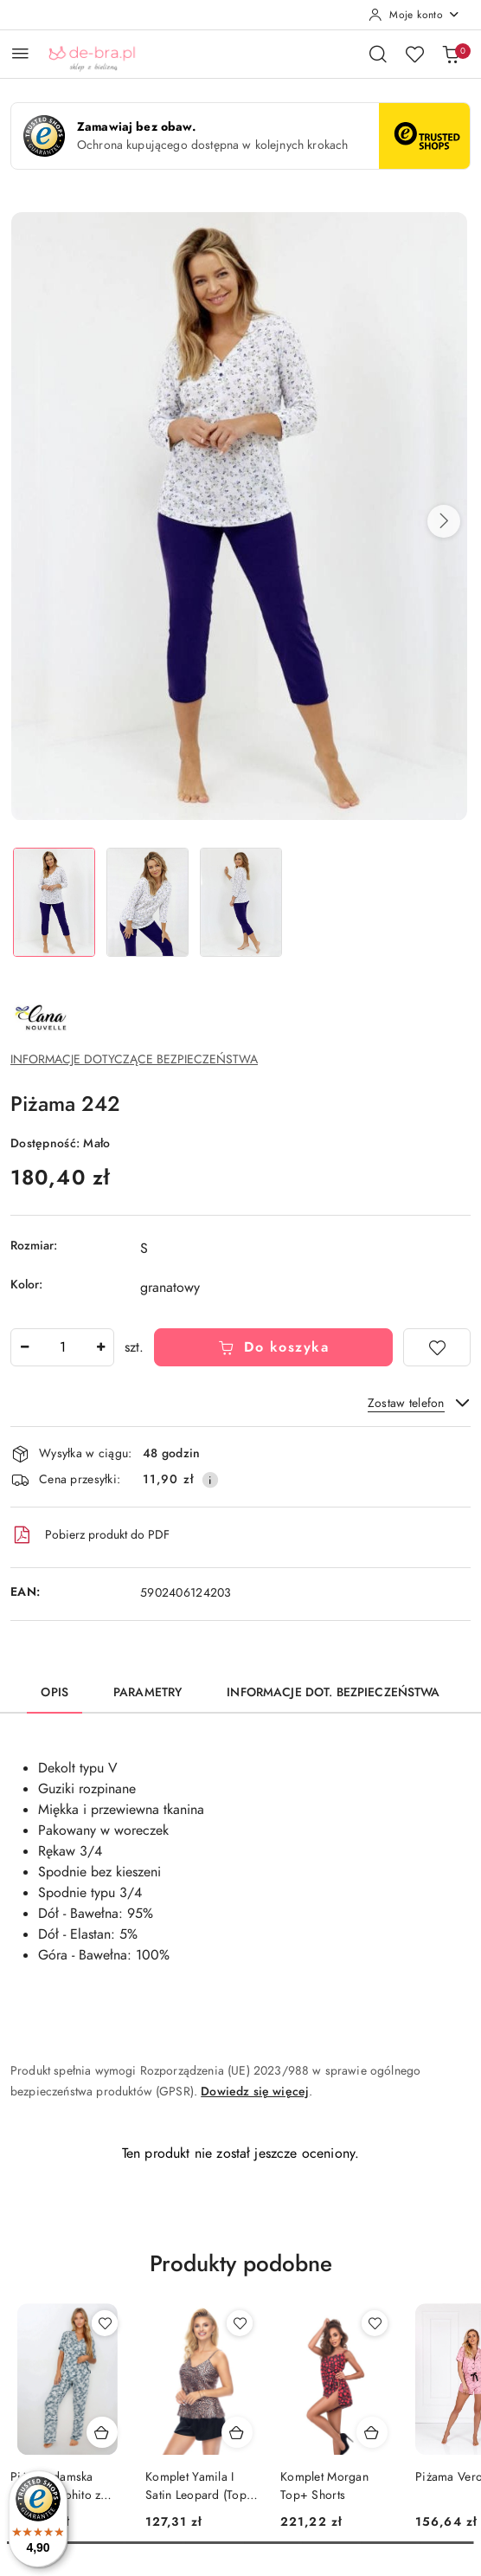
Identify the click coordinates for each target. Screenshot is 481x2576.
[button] (443, 521)
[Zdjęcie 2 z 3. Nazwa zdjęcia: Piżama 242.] (147, 903)
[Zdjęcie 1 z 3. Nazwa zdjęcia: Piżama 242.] (53, 903)
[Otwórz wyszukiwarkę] (378, 53)
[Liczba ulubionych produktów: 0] (414, 53)
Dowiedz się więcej (255, 2091)
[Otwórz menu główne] (20, 53)
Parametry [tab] (147, 1692)
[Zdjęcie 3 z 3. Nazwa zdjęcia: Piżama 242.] (240, 903)
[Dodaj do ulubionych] (437, 1347)
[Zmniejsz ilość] (24, 1347)
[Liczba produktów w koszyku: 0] (450, 53)
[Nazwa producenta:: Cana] (40, 1017)
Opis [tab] (54, 1692)
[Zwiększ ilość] (100, 1347)
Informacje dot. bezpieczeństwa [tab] (333, 1692)
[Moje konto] (414, 14)
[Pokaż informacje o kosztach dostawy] (210, 1479)
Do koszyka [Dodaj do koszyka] (274, 1347)
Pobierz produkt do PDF (90, 1535)
